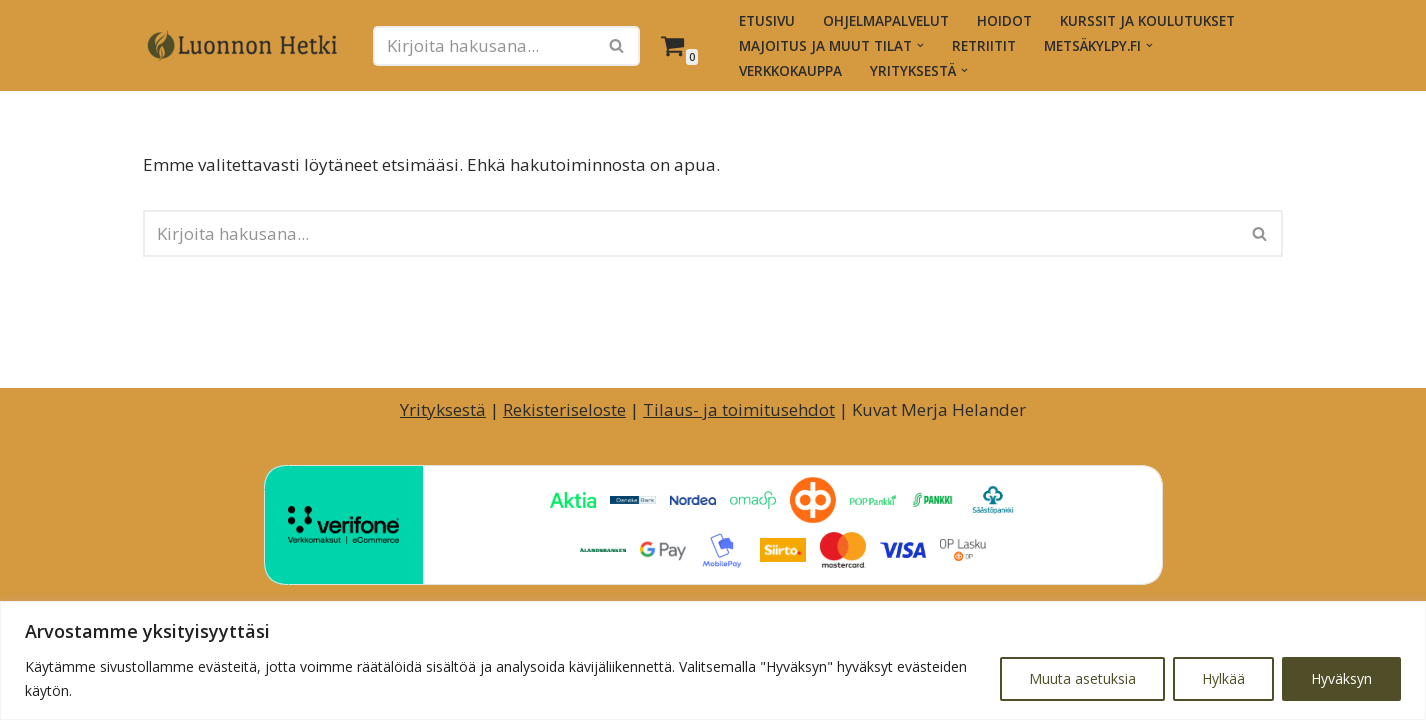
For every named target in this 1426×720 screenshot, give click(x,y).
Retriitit (984, 45)
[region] (713, 660)
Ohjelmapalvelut (886, 20)
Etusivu (767, 20)
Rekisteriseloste (564, 409)
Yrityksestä (443, 409)
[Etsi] (484, 46)
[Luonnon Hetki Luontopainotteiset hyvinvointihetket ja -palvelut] (243, 46)
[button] (920, 45)
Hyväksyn (1341, 678)
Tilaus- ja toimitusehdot (739, 409)
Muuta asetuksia (1082, 678)
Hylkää (1223, 678)
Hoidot (1004, 20)
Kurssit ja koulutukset (1147, 20)
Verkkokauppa (790, 70)
